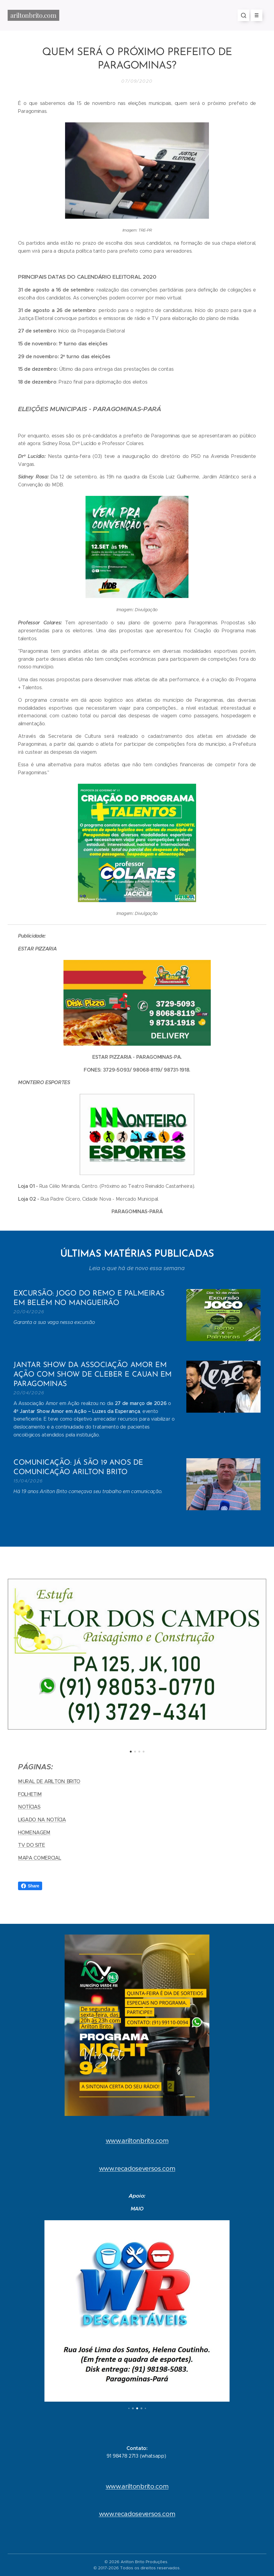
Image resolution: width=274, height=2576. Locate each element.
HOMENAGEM (34, 1832)
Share (30, 1885)
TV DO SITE (31, 1845)
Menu (254, 15)
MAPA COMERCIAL (39, 1857)
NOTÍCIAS (29, 1807)
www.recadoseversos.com (137, 2169)
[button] (243, 15)
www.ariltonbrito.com (137, 2141)
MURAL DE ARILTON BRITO (49, 1781)
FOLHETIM (30, 1794)
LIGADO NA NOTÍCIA (42, 1820)
